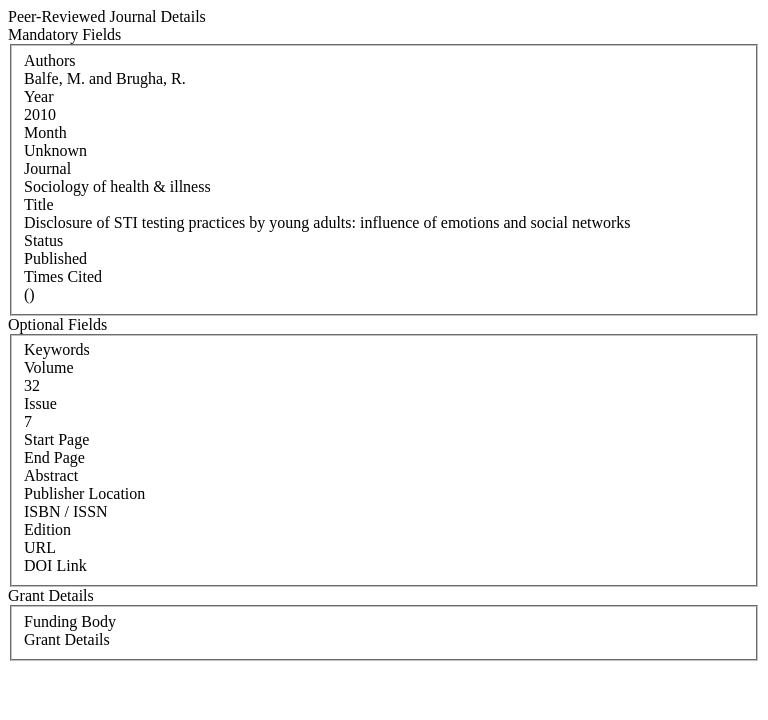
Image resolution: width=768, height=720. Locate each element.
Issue (40, 403)
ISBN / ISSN (66, 511)
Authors (50, 60)
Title (39, 204)
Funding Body (70, 621)
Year (38, 96)
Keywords (57, 349)
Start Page (56, 439)
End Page (54, 457)
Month (45, 132)
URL (40, 547)
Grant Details (67, 639)
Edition (47, 529)
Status (43, 240)
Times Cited (63, 276)
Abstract (51, 475)
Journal (47, 168)
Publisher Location (84, 493)
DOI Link (55, 565)
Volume (48, 367)
